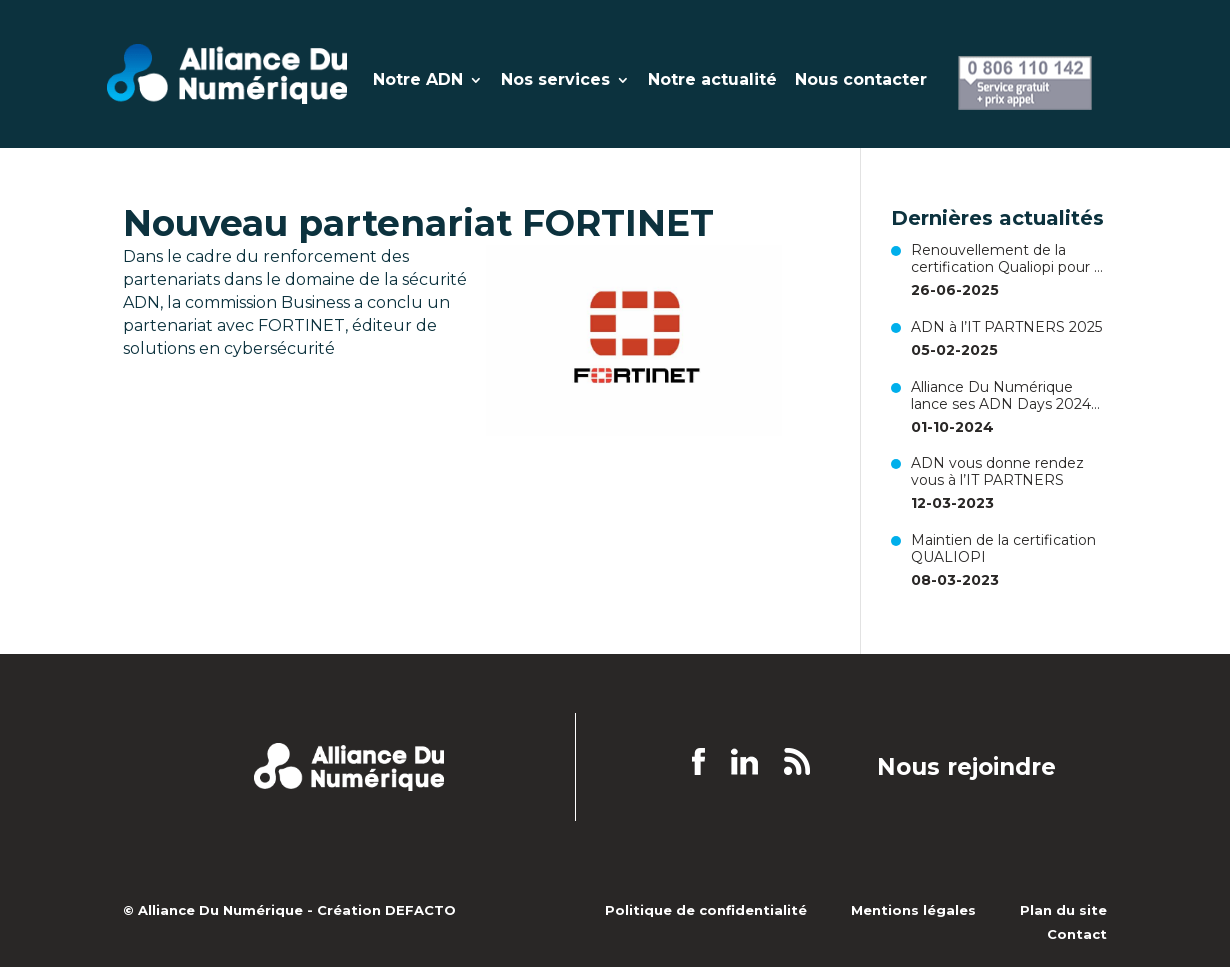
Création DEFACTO (386, 910)
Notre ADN (418, 81)
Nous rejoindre (966, 768)
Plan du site (1063, 910)
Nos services (555, 81)
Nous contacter (861, 81)
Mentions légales (913, 910)
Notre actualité (712, 81)
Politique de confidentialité (706, 910)
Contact (1077, 934)
